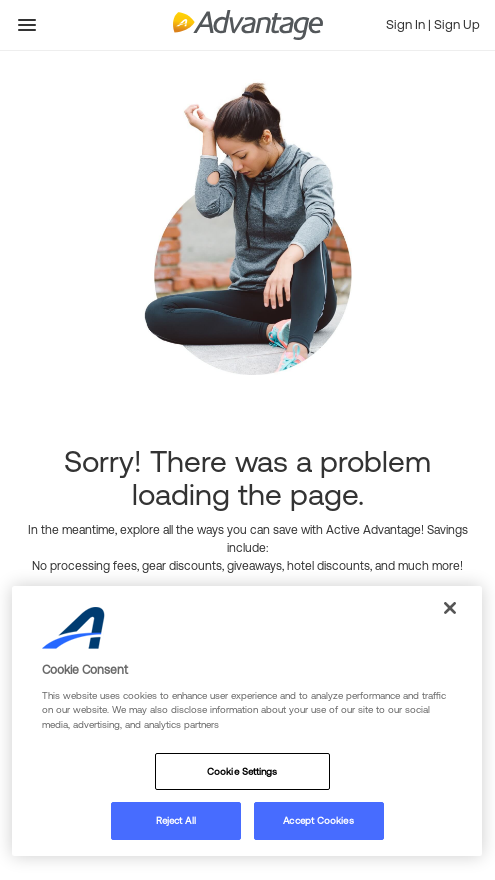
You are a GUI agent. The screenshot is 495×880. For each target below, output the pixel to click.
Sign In (407, 24)
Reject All (176, 820)
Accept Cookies (318, 820)
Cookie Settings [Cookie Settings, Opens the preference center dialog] (242, 771)
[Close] (450, 608)
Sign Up (457, 24)
